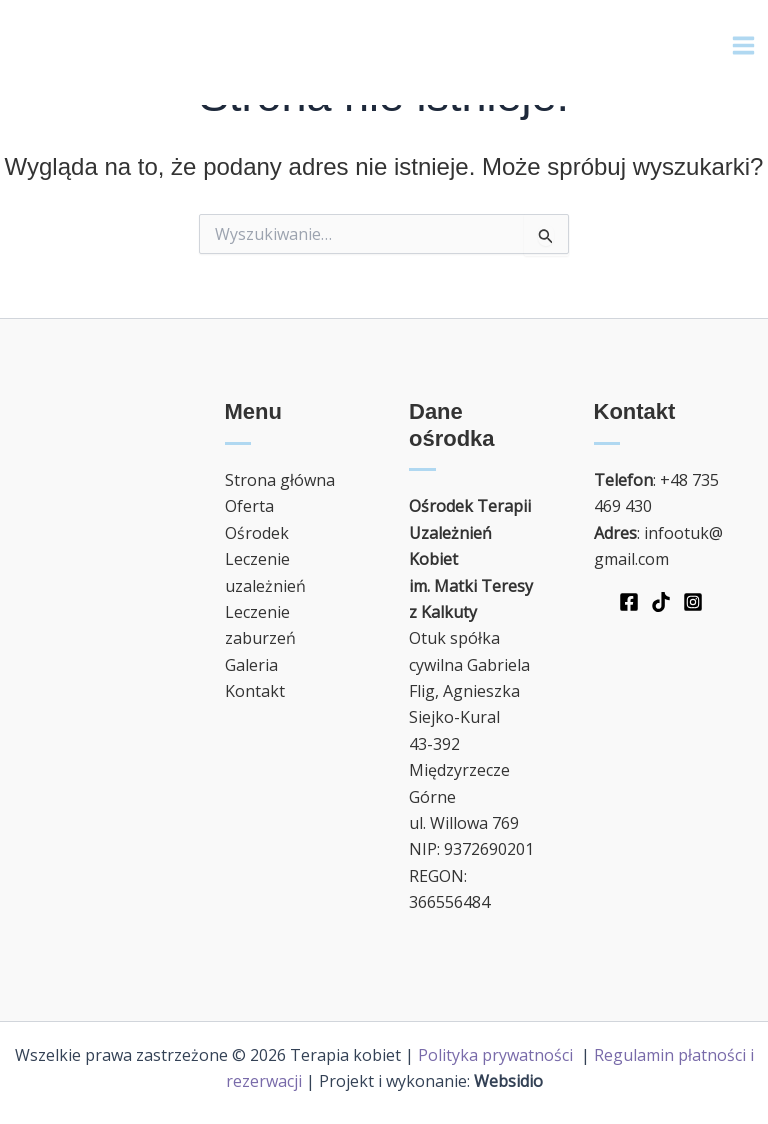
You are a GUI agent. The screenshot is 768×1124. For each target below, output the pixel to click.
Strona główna (280, 480)
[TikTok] (661, 602)
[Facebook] (629, 602)
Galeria (251, 665)
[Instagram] (693, 602)
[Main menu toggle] (743, 45)
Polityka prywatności (497, 1055)
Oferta (249, 506)
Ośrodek (257, 533)
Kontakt (255, 691)
